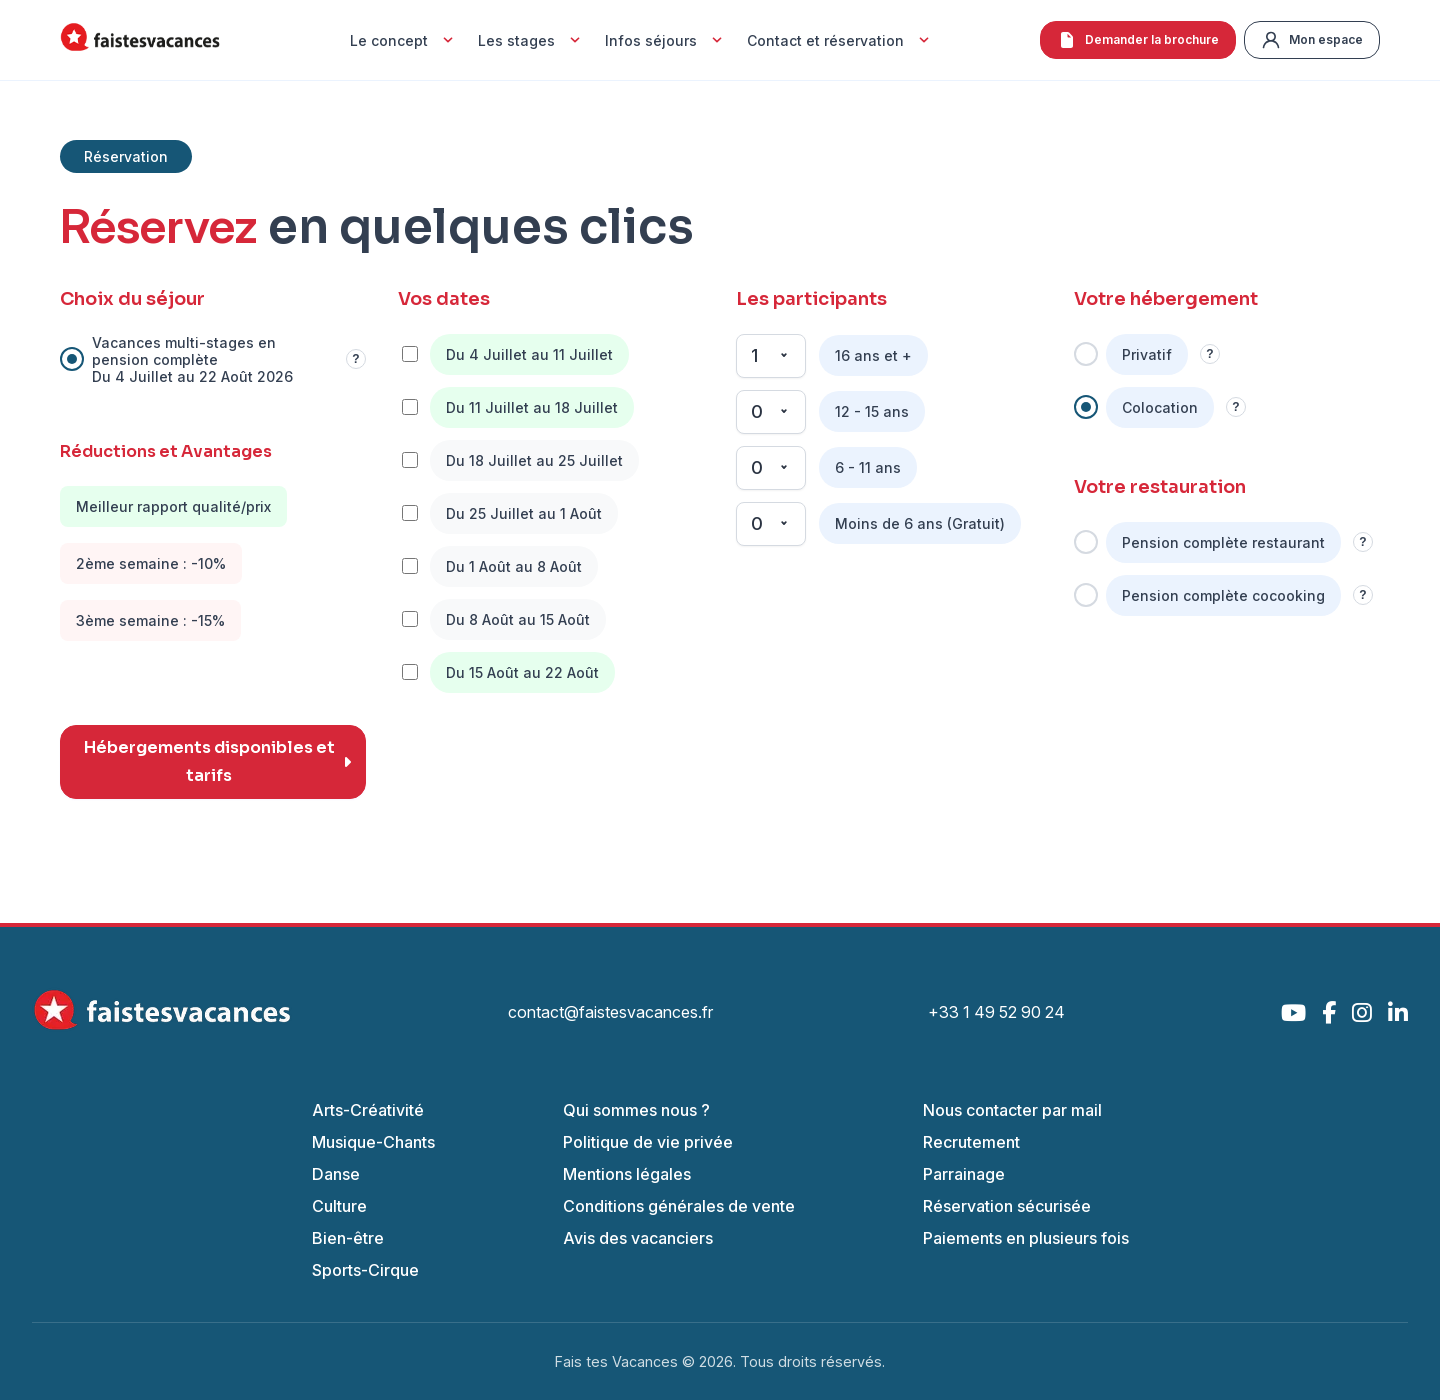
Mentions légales (627, 1174)
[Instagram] (1362, 1012)
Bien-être (348, 1238)
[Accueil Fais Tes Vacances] (140, 40)
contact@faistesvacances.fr (610, 1012)
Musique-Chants (373, 1142)
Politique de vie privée (648, 1142)
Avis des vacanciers (638, 1238)
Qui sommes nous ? (636, 1110)
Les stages (531, 40)
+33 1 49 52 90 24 (996, 1012)
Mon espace (1312, 40)
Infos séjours (666, 40)
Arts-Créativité (368, 1110)
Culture (339, 1206)
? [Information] (355, 359)
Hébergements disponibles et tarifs (218, 761)
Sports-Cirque (365, 1270)
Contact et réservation (840, 40)
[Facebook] (1329, 1012)
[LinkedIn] (1398, 1012)
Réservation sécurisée (1007, 1206)
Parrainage (964, 1174)
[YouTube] (1293, 1012)
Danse (336, 1174)
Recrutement (971, 1142)
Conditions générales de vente (679, 1206)
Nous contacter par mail (1012, 1110)
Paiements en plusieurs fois (1026, 1238)
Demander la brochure (1138, 40)
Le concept (404, 40)
